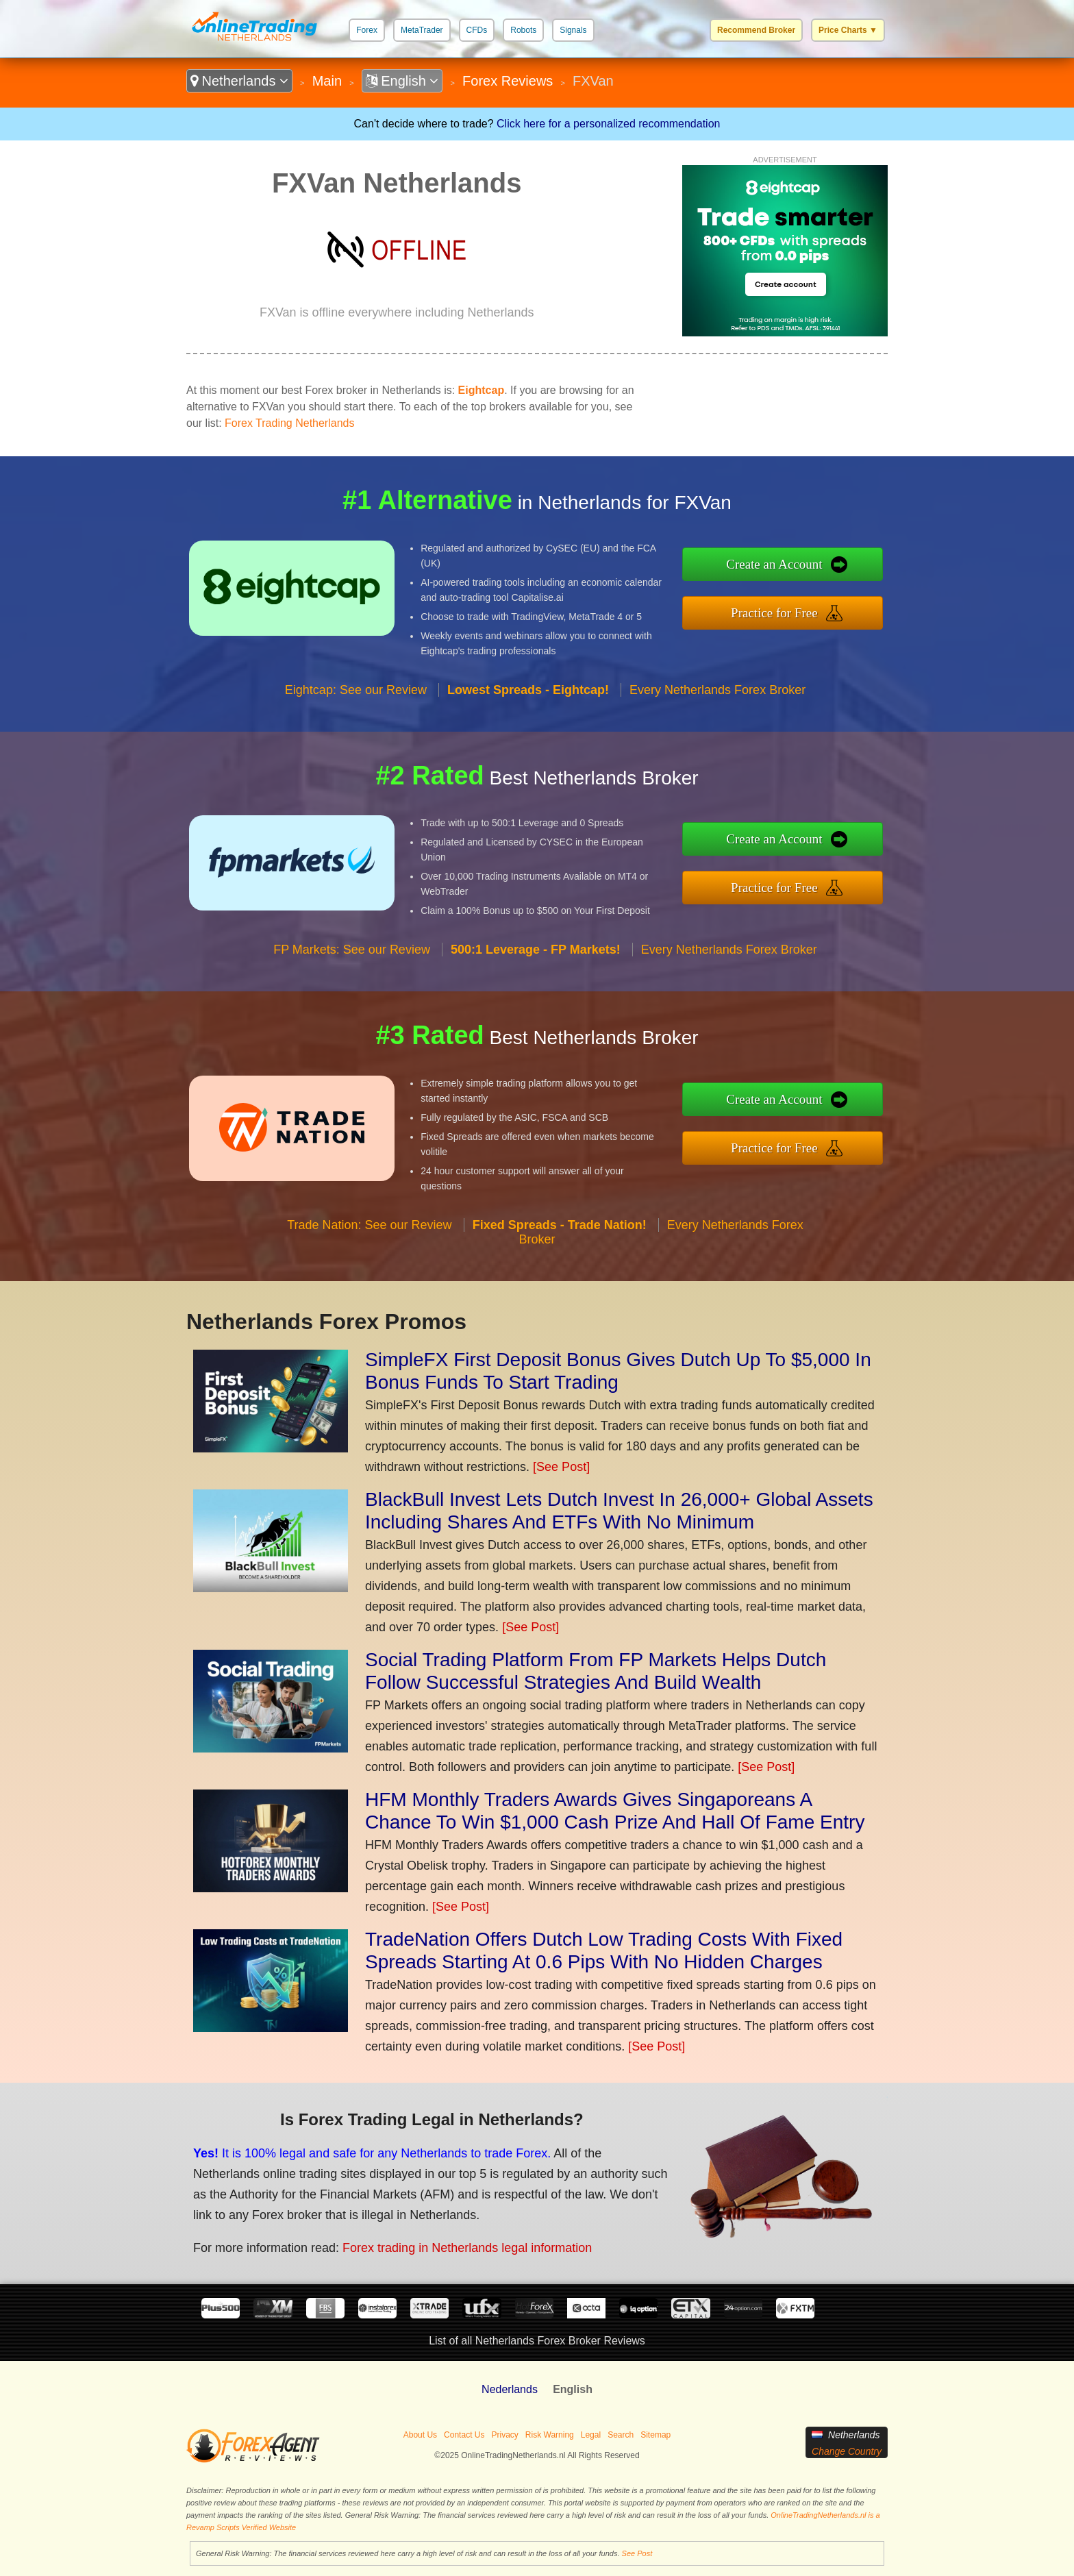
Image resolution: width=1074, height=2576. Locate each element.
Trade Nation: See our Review (369, 1225)
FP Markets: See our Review (351, 949)
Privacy (504, 2435)
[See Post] (561, 1467)
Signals (573, 30)
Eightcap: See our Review (356, 690)
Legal (591, 2435)
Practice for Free (774, 613)
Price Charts (848, 30)
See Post (637, 2553)
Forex (366, 30)
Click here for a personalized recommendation (608, 123)
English (402, 80)
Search (621, 2435)
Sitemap (655, 2435)
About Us (420, 2435)
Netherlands (239, 80)
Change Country (847, 2451)
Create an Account (774, 564)
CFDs (477, 30)
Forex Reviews (507, 80)
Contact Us (464, 2435)
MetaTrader (422, 30)
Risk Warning (549, 2435)
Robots (523, 30)
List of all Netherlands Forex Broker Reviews (537, 2340)
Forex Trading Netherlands (289, 423)
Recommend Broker (756, 30)
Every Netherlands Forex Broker (717, 690)
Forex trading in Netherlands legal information (467, 2248)
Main (327, 80)
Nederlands (510, 2389)
